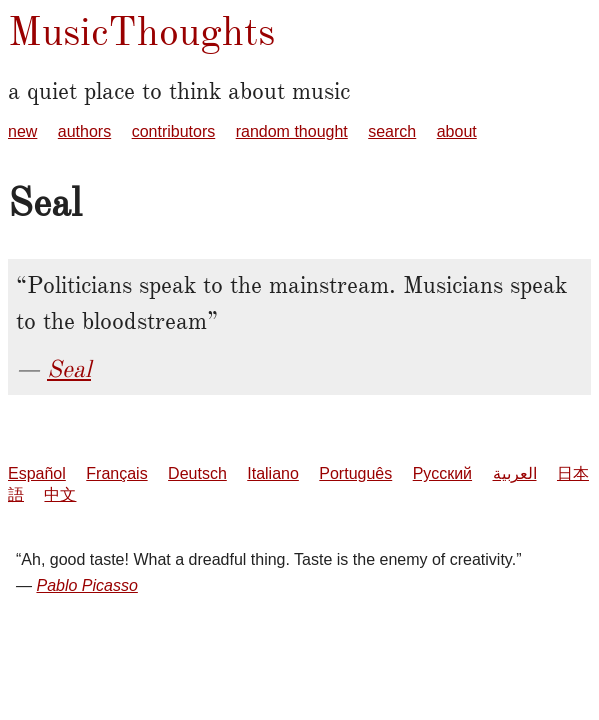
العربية (515, 473)
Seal (69, 369)
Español (37, 473)
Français (116, 473)
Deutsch (197, 473)
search (392, 131)
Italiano (273, 473)
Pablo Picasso (86, 585)
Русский (442, 473)
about (457, 131)
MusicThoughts (141, 31)
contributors (174, 131)
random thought (292, 131)
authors (84, 131)
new (22, 131)
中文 (60, 494)
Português (355, 473)
